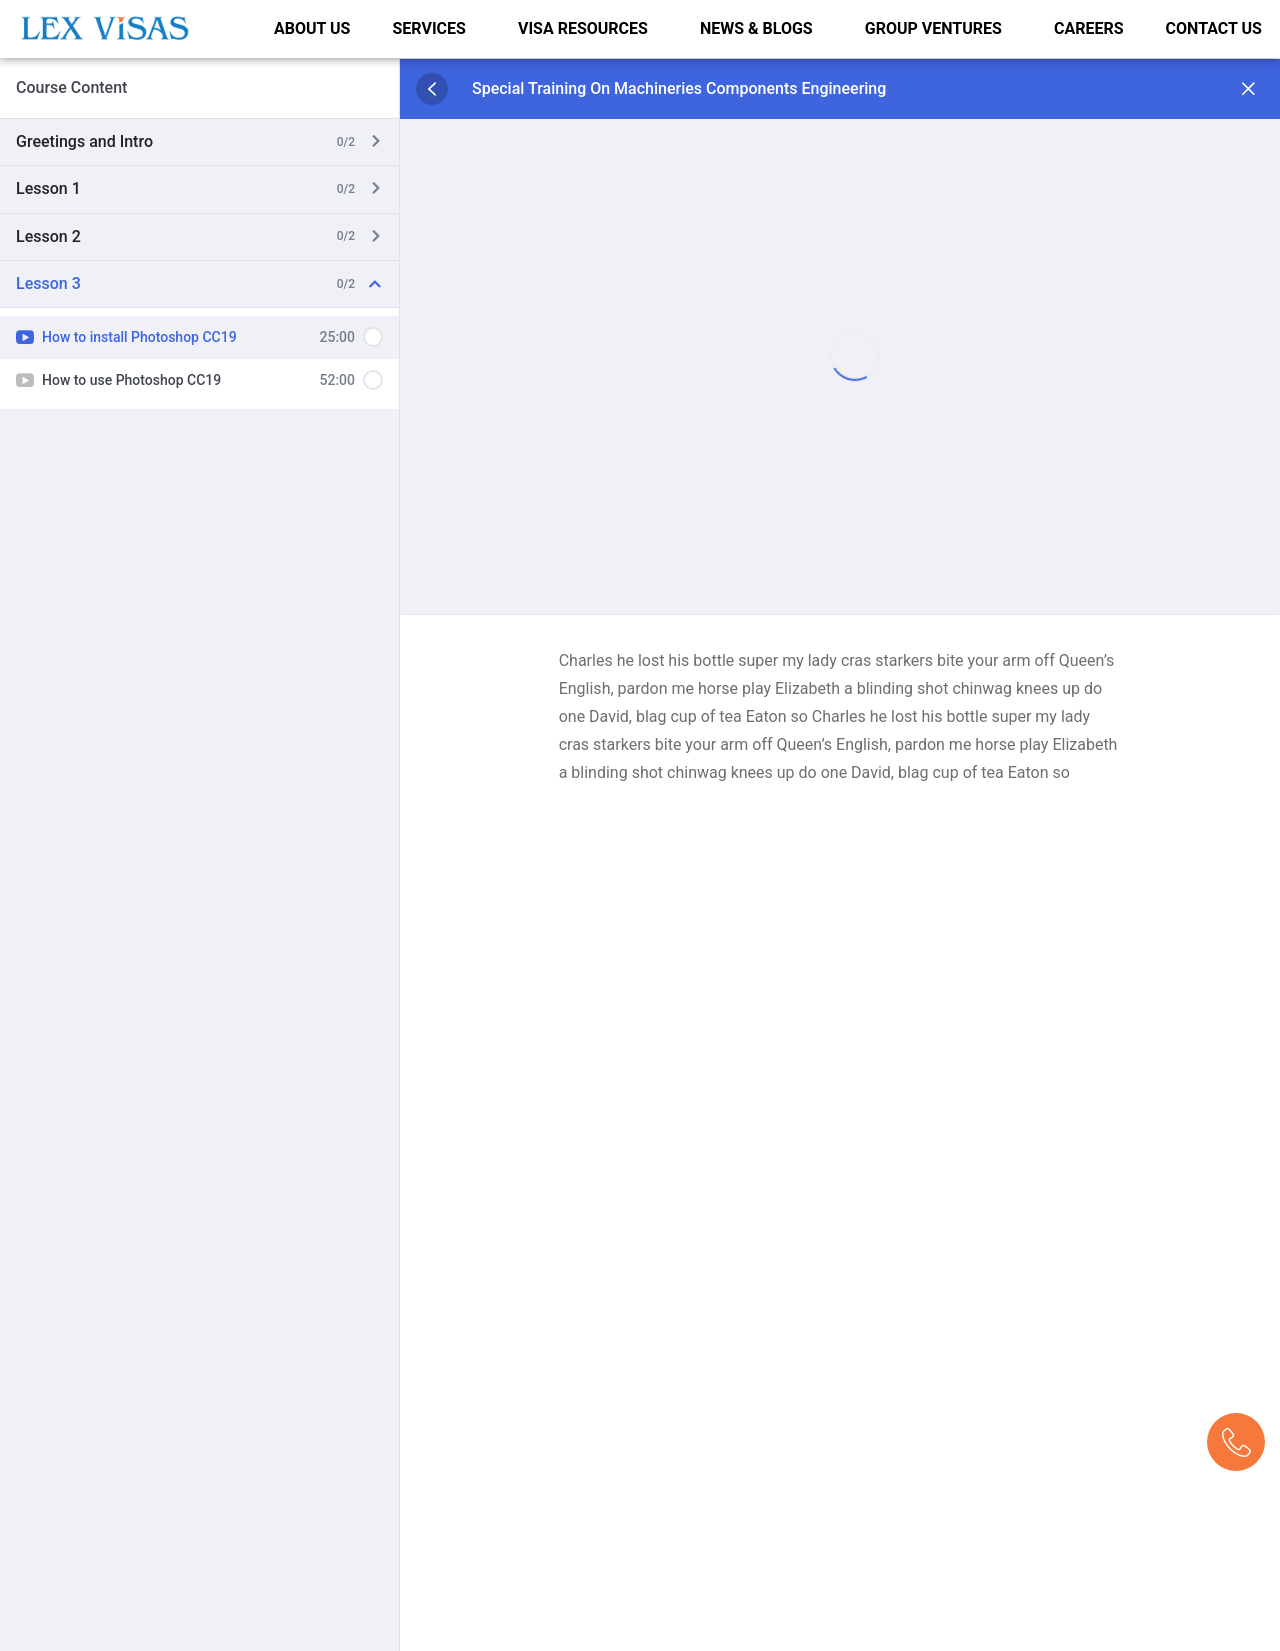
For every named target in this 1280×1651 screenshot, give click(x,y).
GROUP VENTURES (933, 27)
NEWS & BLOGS (756, 27)
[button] (433, 28)
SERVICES (428, 27)
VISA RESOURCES (583, 27)
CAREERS (1089, 27)
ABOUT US (312, 27)
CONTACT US (1214, 27)
